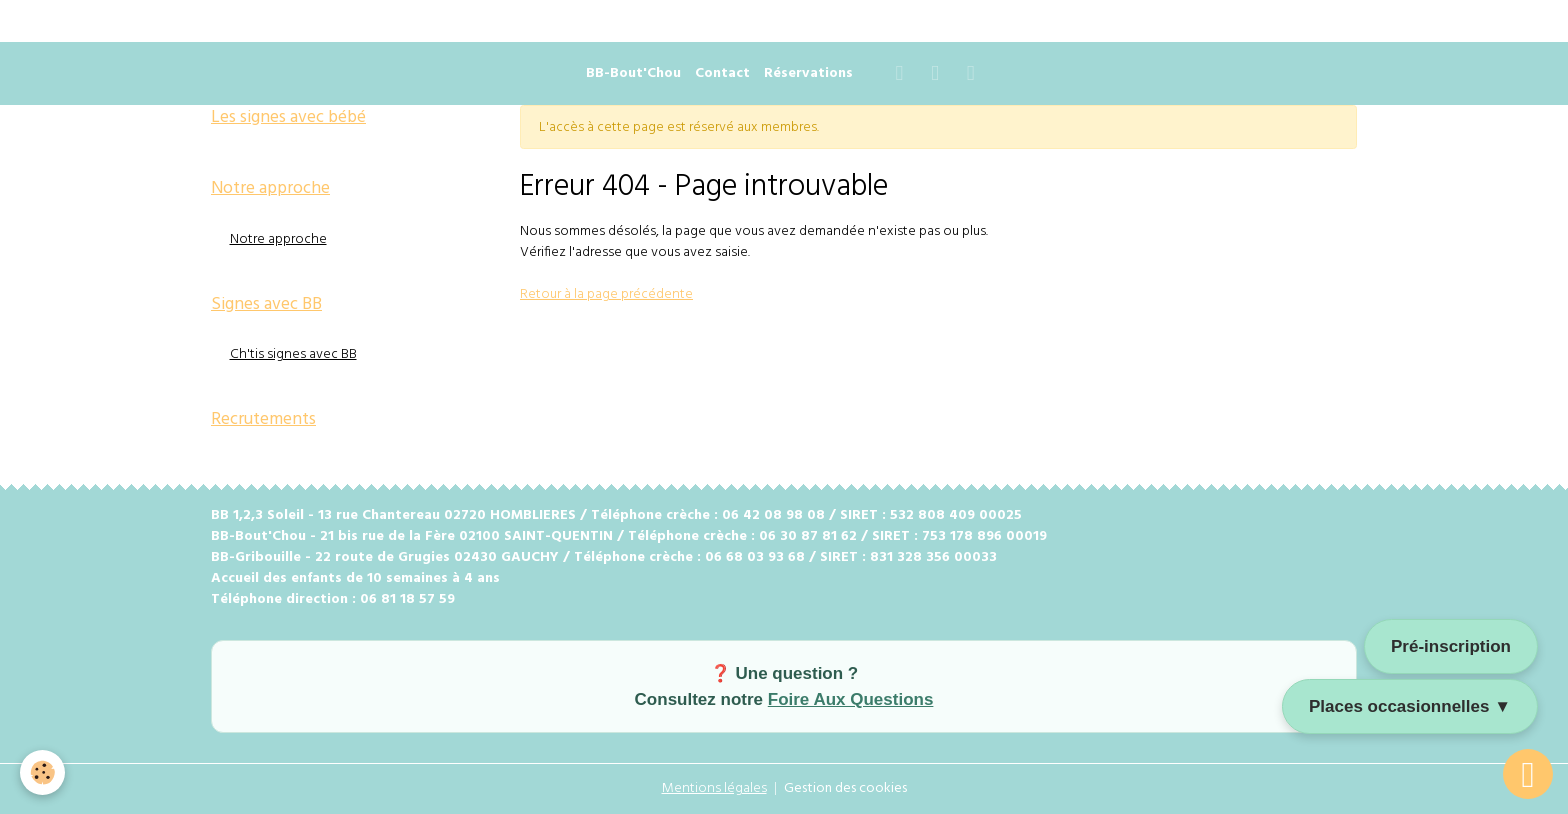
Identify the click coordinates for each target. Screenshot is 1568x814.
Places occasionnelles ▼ (1410, 706)
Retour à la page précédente (606, 294)
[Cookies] (42, 772)
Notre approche (278, 239)
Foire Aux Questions (851, 699)
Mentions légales (714, 788)
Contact (722, 73)
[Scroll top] (1528, 774)
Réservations (808, 73)
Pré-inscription (1451, 646)
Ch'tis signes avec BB (293, 354)
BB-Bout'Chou (633, 73)
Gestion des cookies (845, 788)
